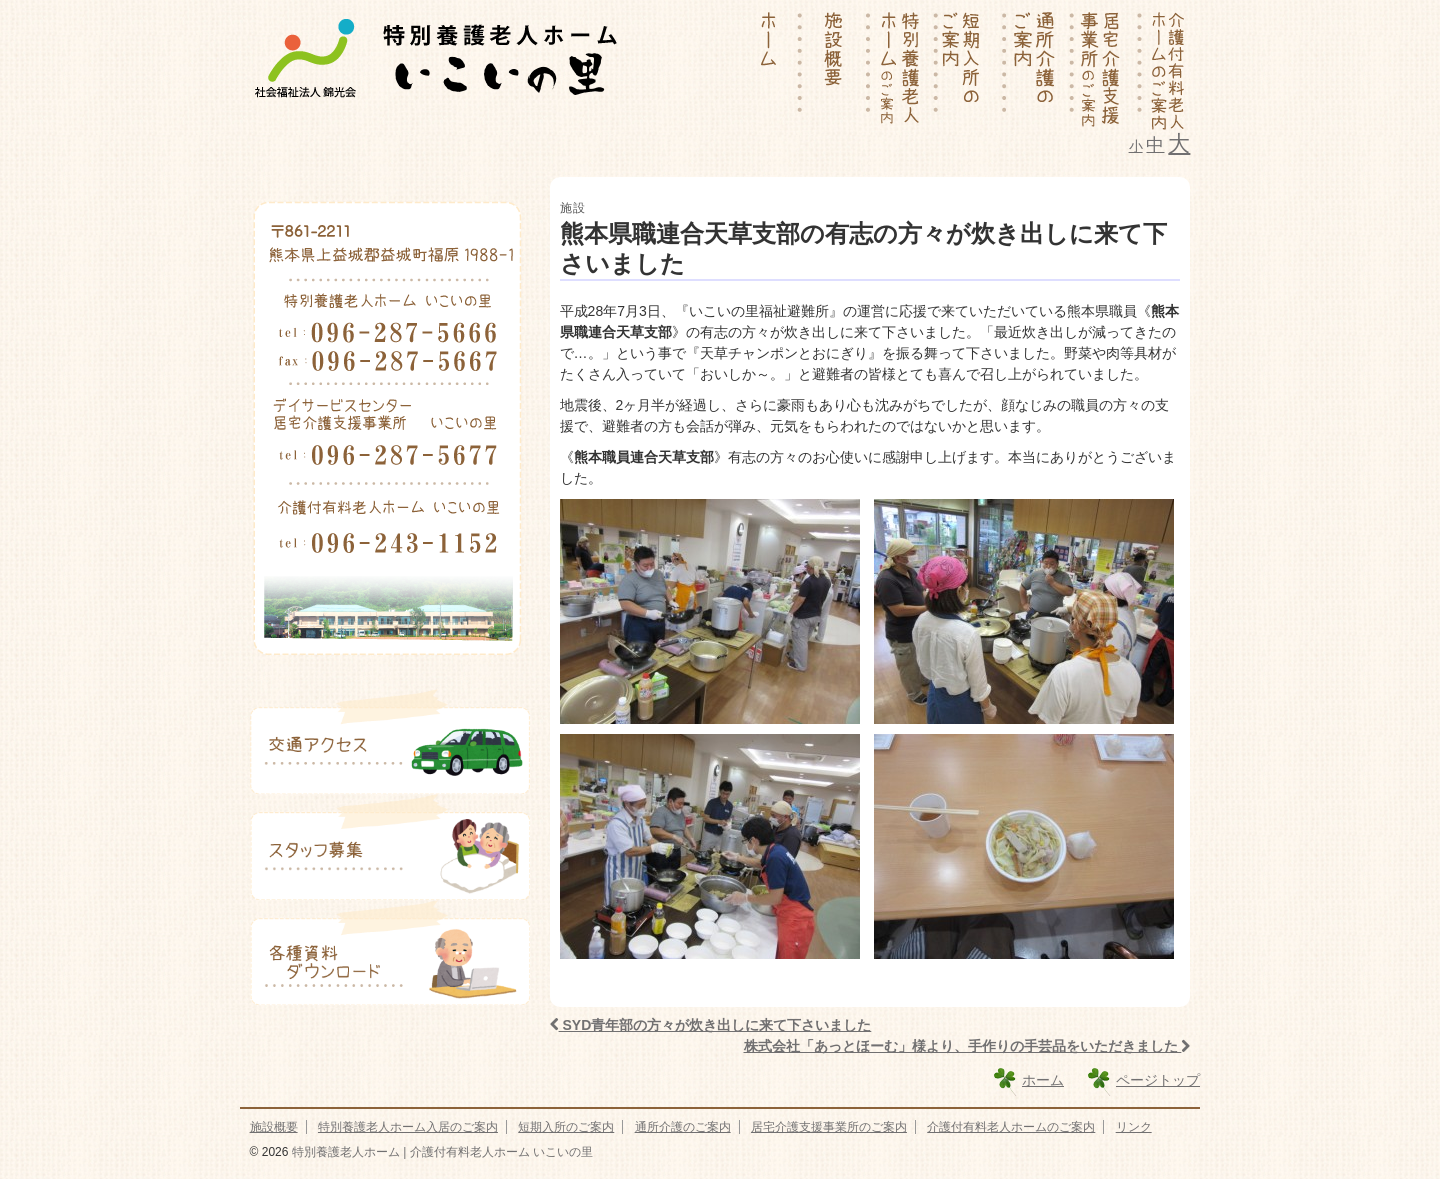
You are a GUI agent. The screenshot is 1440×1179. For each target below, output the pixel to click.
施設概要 (274, 1127)
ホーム (1043, 1080)
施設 (573, 208)
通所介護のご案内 (683, 1127)
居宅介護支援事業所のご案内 (829, 1127)
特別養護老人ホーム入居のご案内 (408, 1127)
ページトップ (1158, 1080)
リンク (1134, 1127)
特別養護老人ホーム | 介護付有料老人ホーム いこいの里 (440, 1152)
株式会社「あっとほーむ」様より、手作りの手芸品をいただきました (967, 1046)
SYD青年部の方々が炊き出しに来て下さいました (711, 1025)
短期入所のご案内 (566, 1127)
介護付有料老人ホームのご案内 (1011, 1127)
